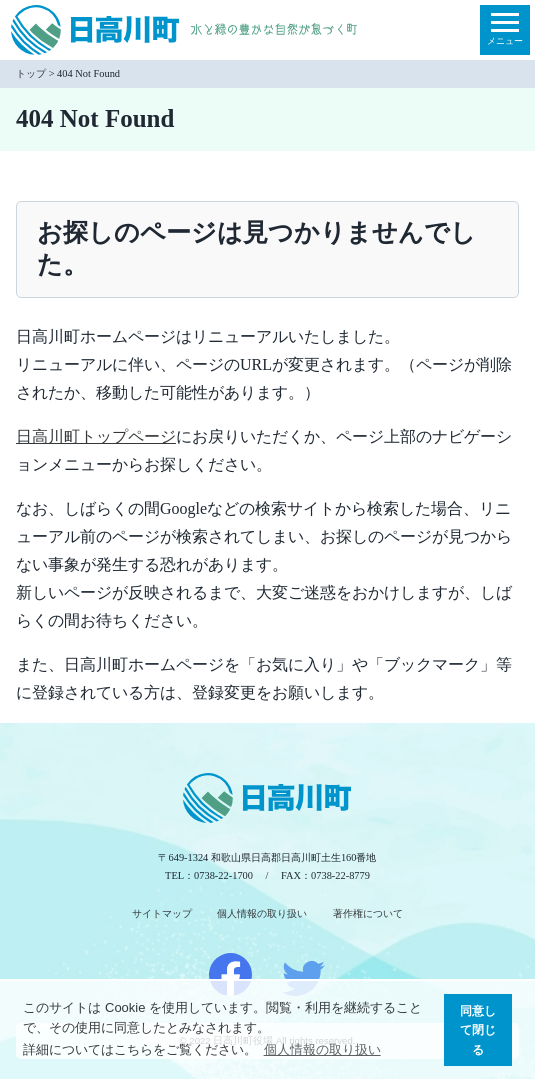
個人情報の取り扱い (262, 913)
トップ (31, 73)
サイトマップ (162, 913)
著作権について (368, 913)
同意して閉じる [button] (478, 1030)
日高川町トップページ (96, 436)
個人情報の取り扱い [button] (322, 1049)
